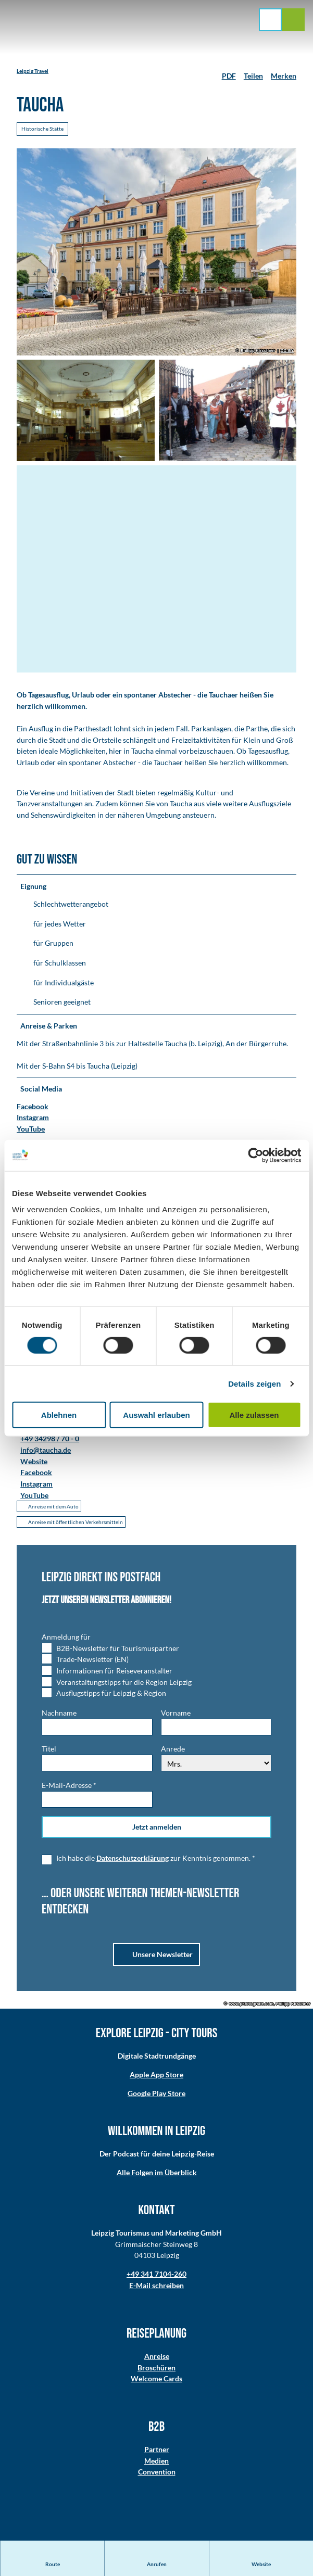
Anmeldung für (66, 1638)
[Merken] (283, 71)
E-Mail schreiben (156, 2286)
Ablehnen (59, 1415)
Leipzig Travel (32, 71)
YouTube (31, 1129)
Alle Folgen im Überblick (157, 2173)
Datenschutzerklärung (132, 1859)
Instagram (33, 1117)
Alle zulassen (254, 1415)
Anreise (156, 2357)
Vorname (176, 1714)
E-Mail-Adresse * (69, 1786)
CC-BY (287, 351)
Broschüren (156, 2368)
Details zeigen (254, 1383)
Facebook (32, 1106)
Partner (156, 2450)
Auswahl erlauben (156, 1415)
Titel (49, 1750)
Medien (156, 2462)
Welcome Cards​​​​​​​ (156, 2380)
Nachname (59, 1714)
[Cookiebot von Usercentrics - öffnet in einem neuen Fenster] (255, 1155)
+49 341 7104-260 (156, 2275)
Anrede (173, 1750)
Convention (157, 2473)
